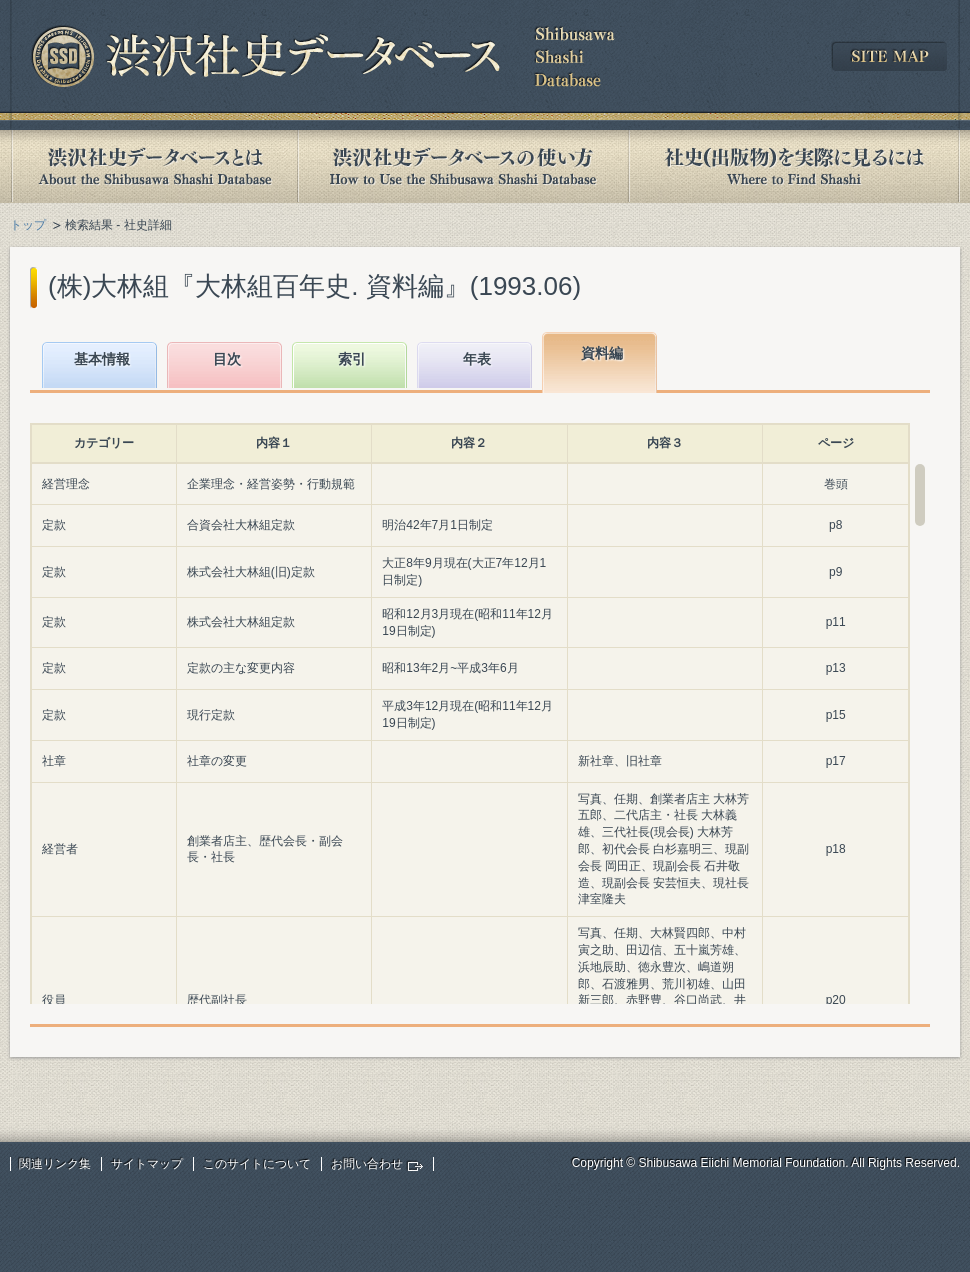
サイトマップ (147, 1164)
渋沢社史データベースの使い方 (463, 166)
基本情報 (102, 359)
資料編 (602, 353)
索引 (352, 359)
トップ (28, 225)
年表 (477, 359)
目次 (227, 359)
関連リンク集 (55, 1164)
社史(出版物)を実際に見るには (794, 166)
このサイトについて (257, 1164)
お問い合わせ (367, 1164)
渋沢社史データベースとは (153, 166)
